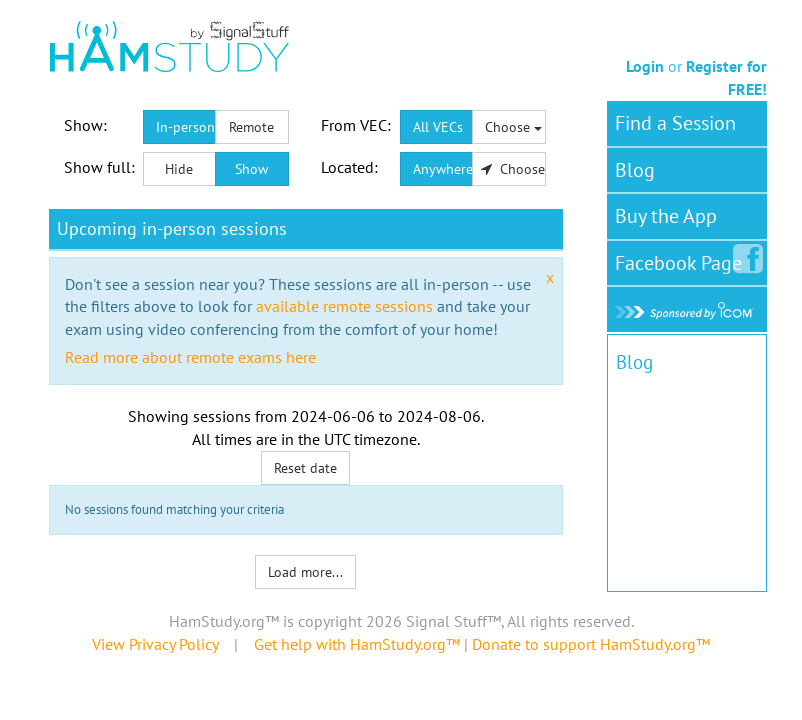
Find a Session (675, 123)
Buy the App (666, 216)
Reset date (305, 468)
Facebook (682, 259)
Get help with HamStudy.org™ (357, 644)
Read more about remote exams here (190, 357)
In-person (185, 127)
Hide (179, 169)
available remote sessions (344, 306)
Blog (635, 170)
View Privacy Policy (155, 644)
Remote (251, 127)
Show (251, 169)
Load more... (305, 572)
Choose (513, 127)
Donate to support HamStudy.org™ (591, 644)
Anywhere (443, 169)
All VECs (438, 127)
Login (645, 66)
